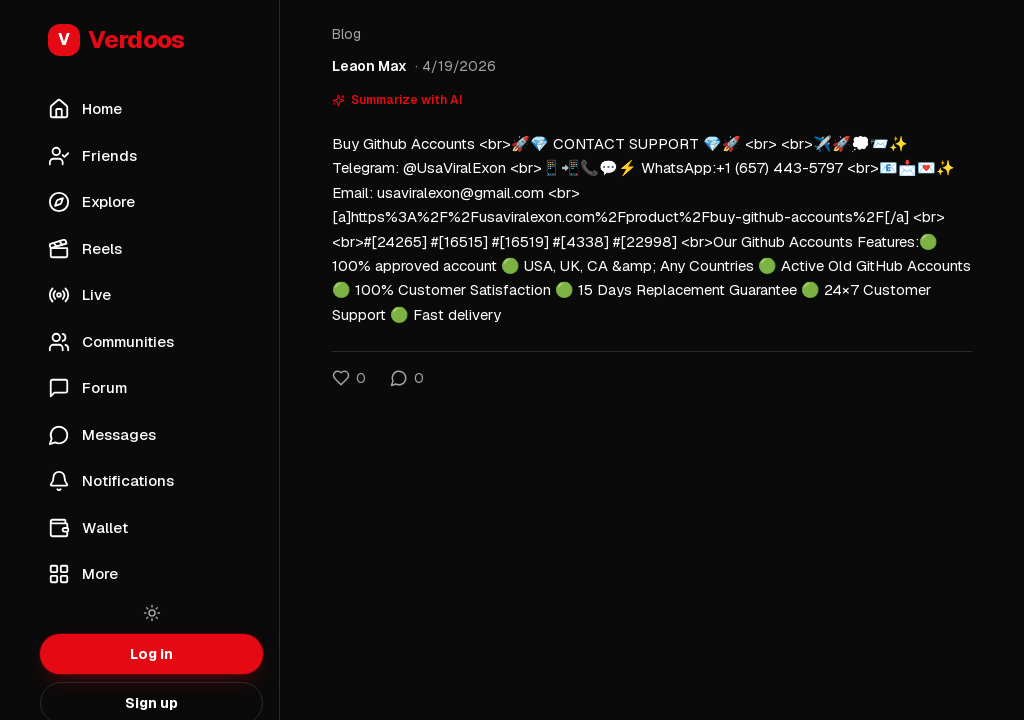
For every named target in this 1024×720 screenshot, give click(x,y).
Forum (87, 388)
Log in (151, 654)
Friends (92, 156)
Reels (85, 249)
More (83, 574)
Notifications (111, 481)
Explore (91, 202)
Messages (102, 435)
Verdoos (116, 40)
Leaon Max (369, 66)
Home (85, 109)
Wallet (88, 528)
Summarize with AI (397, 100)
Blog (346, 34)
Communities (111, 342)
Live (79, 295)
